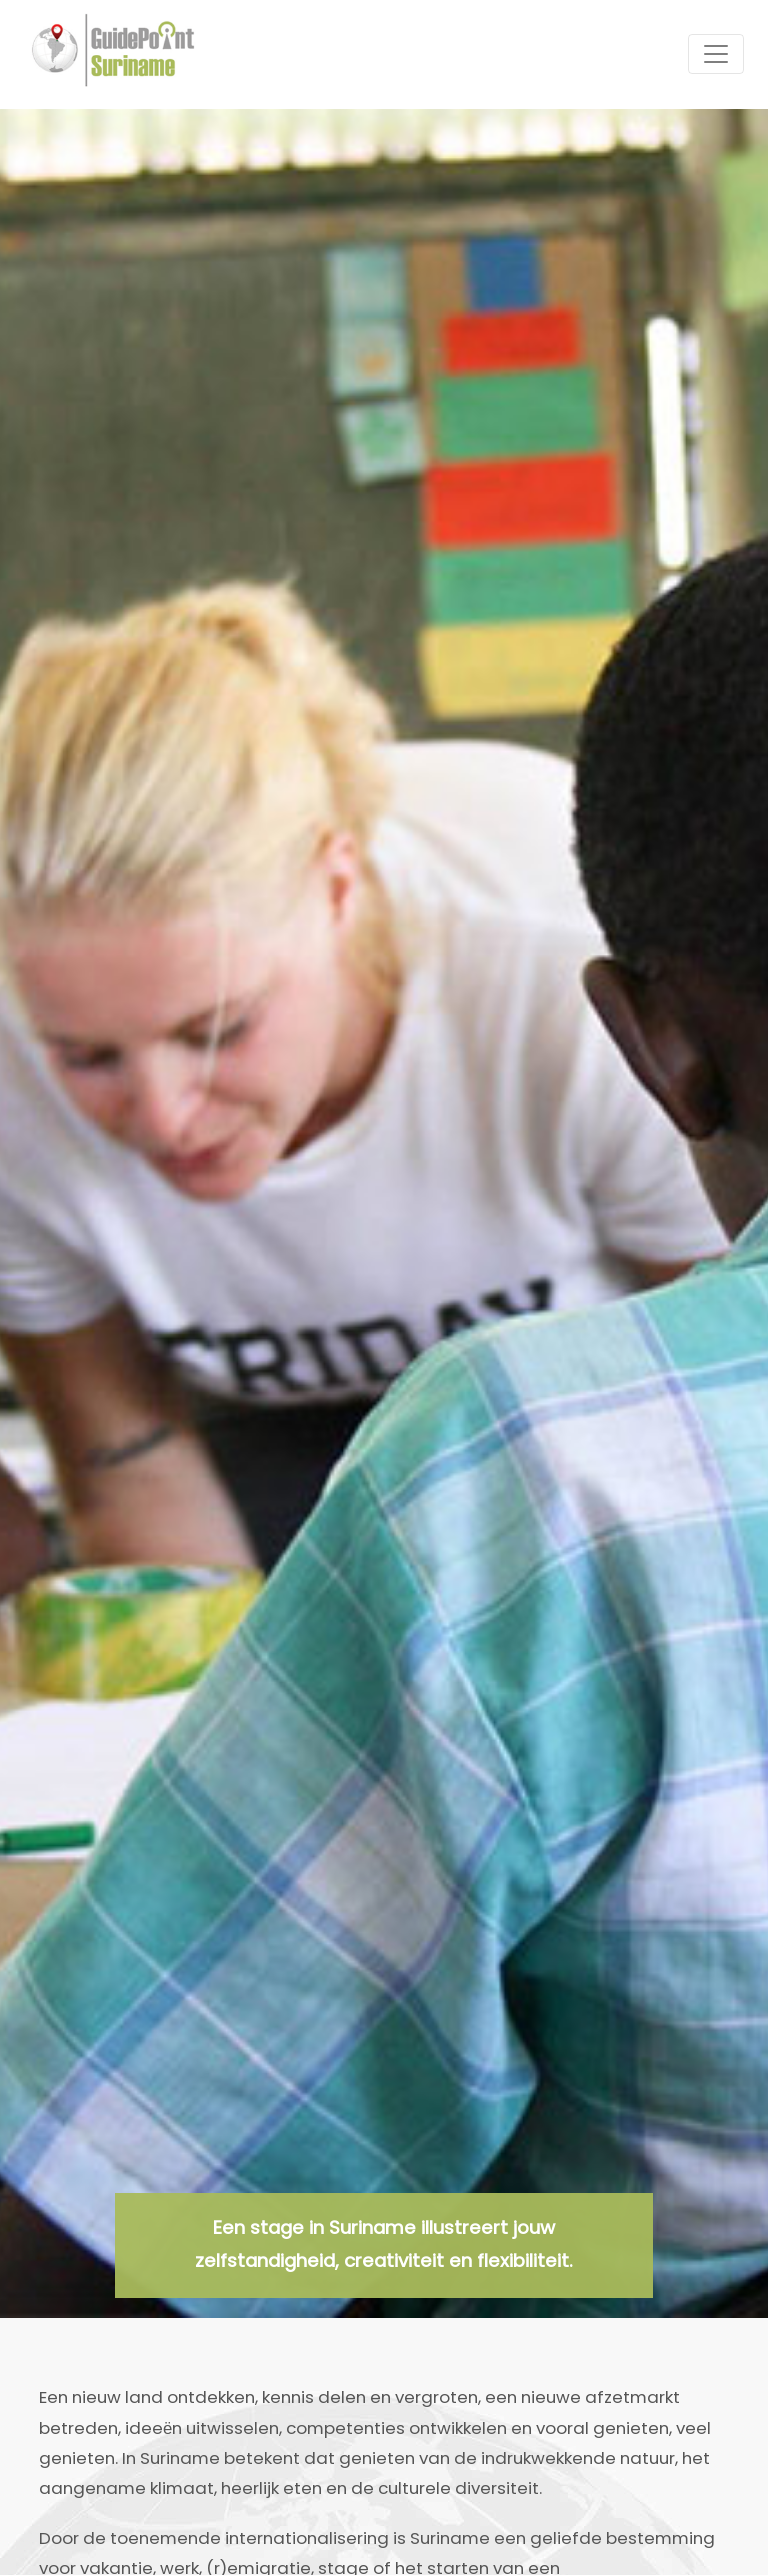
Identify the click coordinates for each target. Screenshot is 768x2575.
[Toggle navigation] (716, 54)
